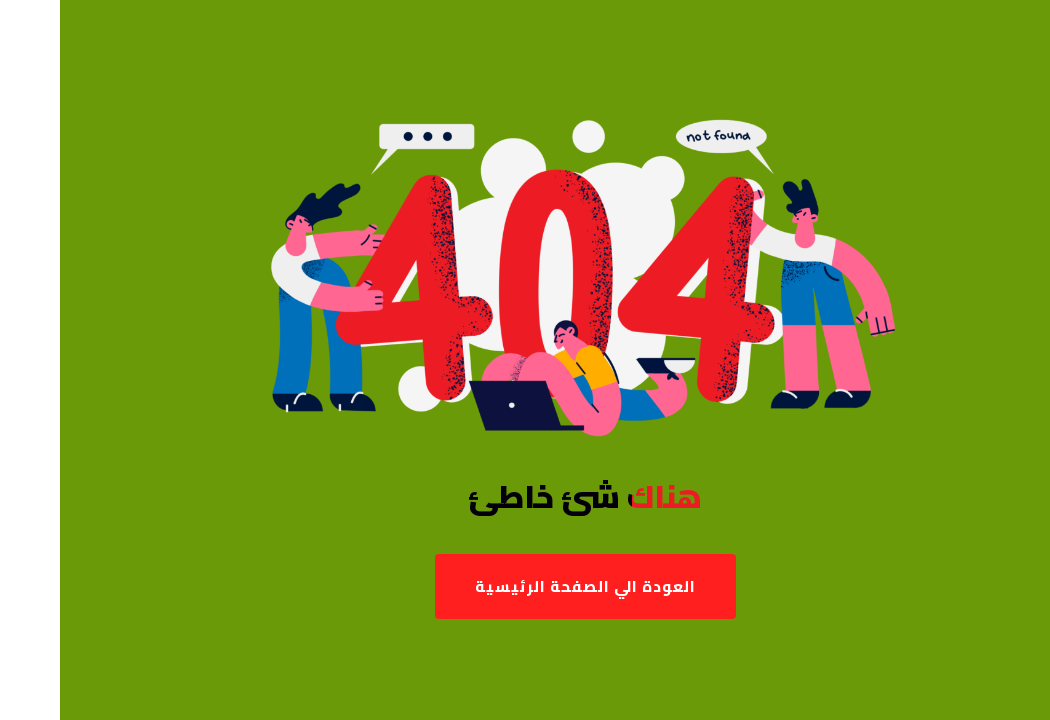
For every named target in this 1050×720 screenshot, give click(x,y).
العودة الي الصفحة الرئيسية (525, 586)
